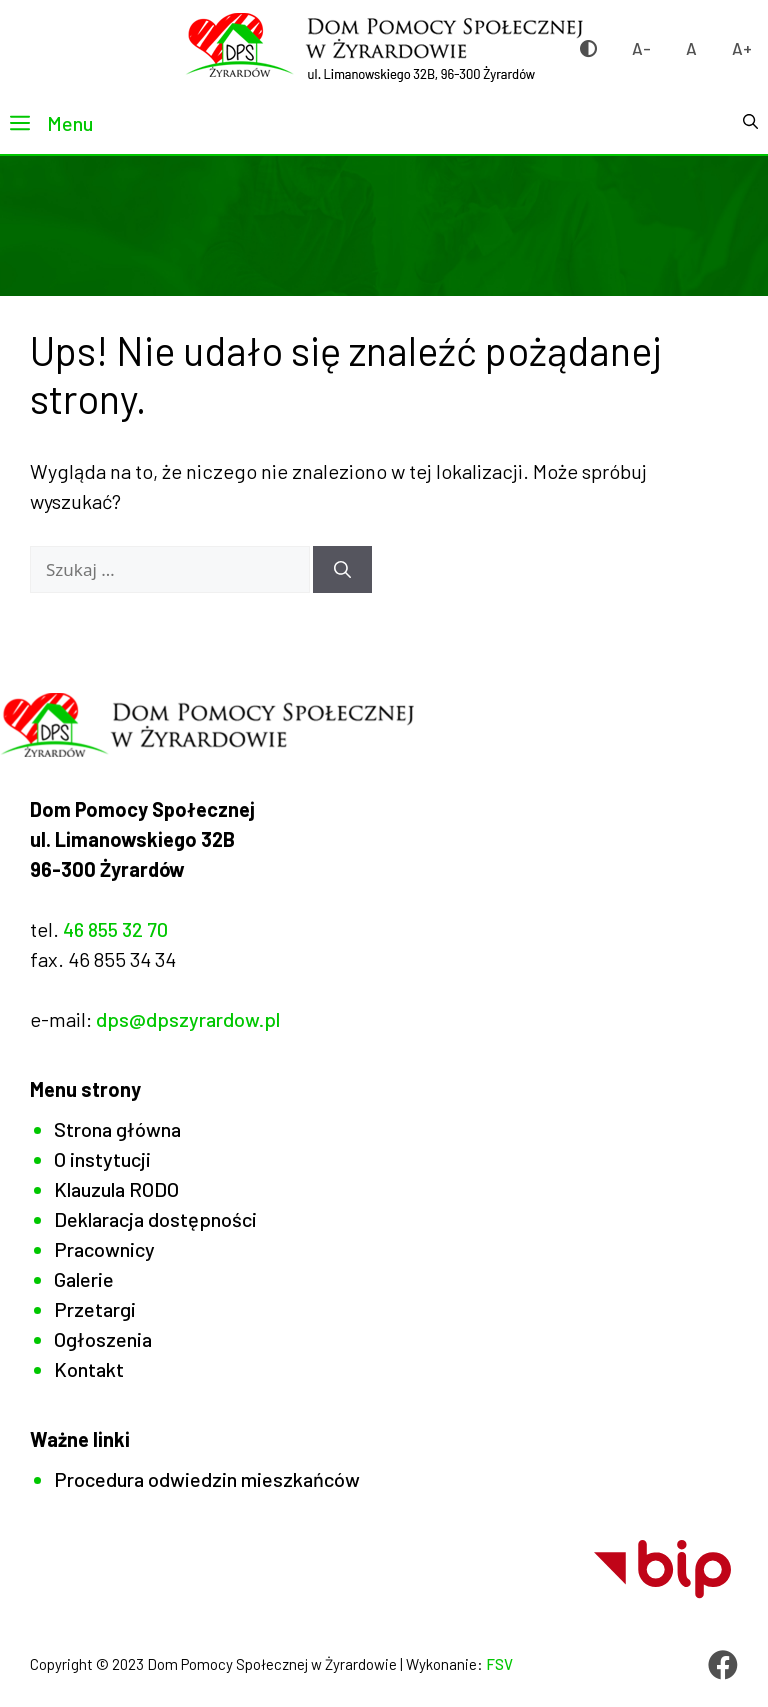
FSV (499, 1664)
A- (641, 48)
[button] (750, 123)
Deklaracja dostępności (155, 1219)
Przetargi (95, 1309)
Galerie (84, 1279)
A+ (742, 48)
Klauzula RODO (116, 1189)
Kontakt (89, 1369)
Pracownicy (104, 1249)
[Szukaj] (342, 570)
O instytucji (102, 1159)
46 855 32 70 (115, 929)
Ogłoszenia (103, 1339)
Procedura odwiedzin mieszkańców (207, 1479)
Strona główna (117, 1129)
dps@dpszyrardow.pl (188, 1019)
